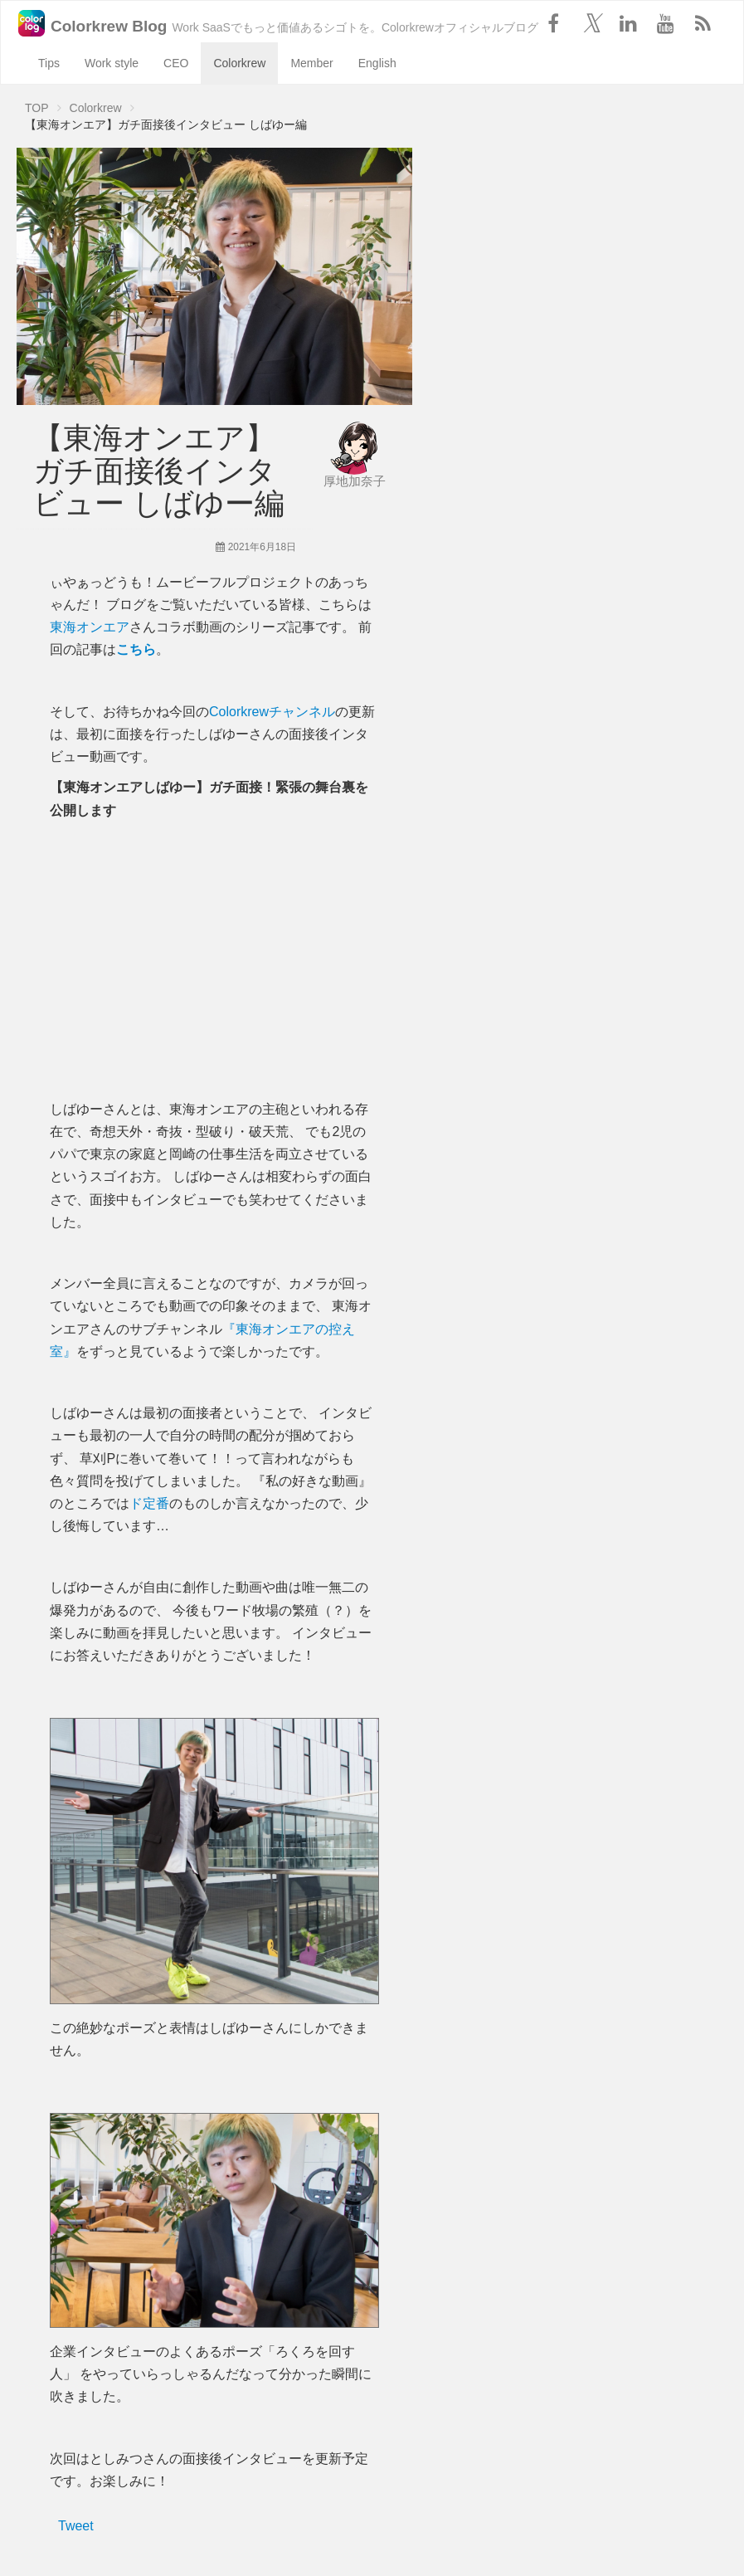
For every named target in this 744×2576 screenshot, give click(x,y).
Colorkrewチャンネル (272, 712)
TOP (37, 108)
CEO (175, 63)
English (377, 63)
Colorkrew (239, 63)
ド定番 (149, 1503)
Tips (49, 63)
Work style (112, 63)
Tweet (76, 2526)
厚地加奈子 (354, 481)
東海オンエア (89, 627)
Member (311, 63)
